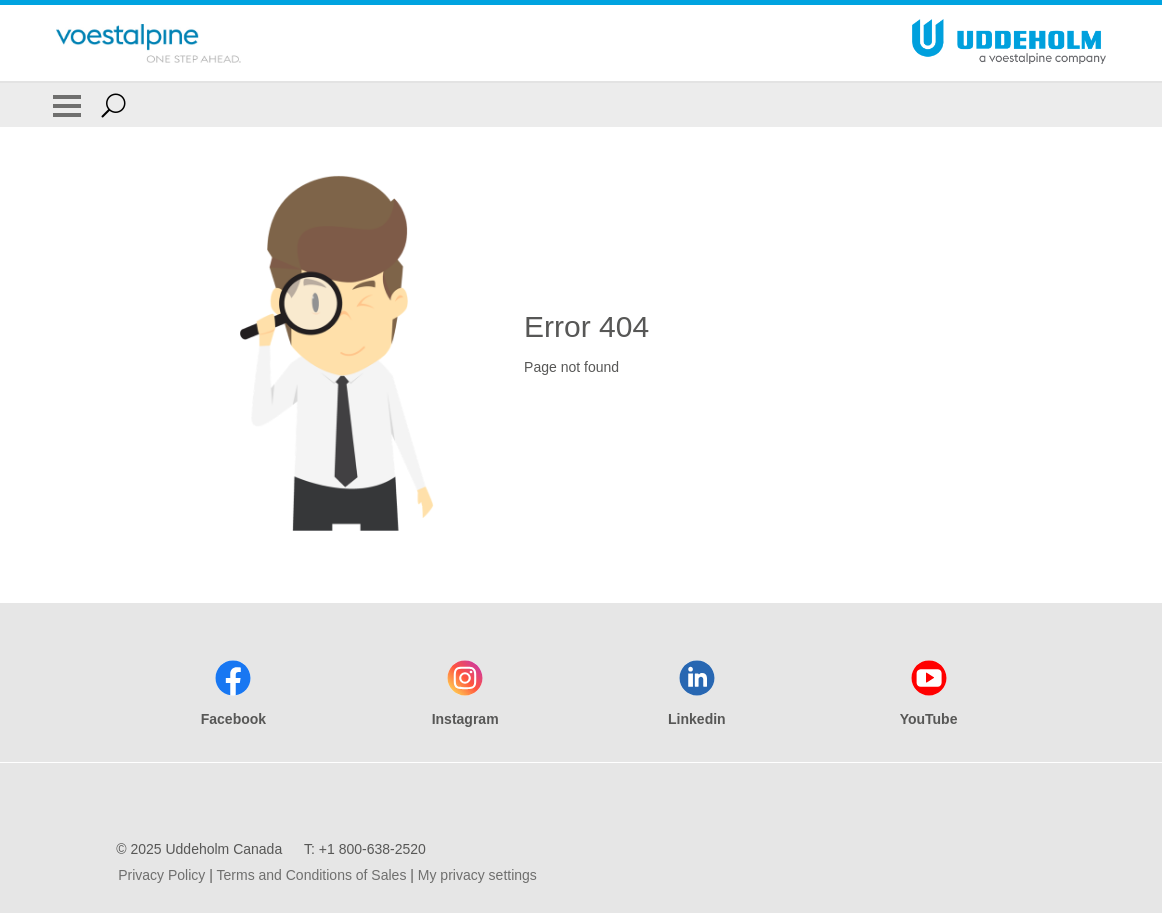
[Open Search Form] (113, 105)
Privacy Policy (161, 875)
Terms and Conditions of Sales (312, 875)
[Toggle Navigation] (67, 105)
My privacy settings (477, 875)
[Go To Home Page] (148, 43)
